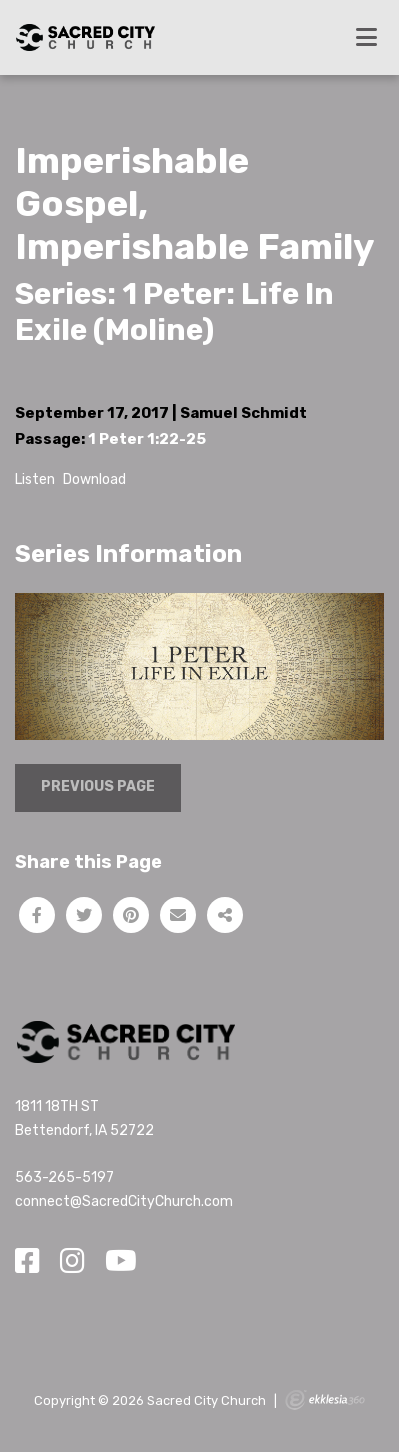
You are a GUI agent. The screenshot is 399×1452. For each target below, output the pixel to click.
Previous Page (98, 786)
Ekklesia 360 (325, 1400)
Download (94, 479)
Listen (35, 479)
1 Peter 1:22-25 (147, 439)
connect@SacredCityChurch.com (124, 1201)
